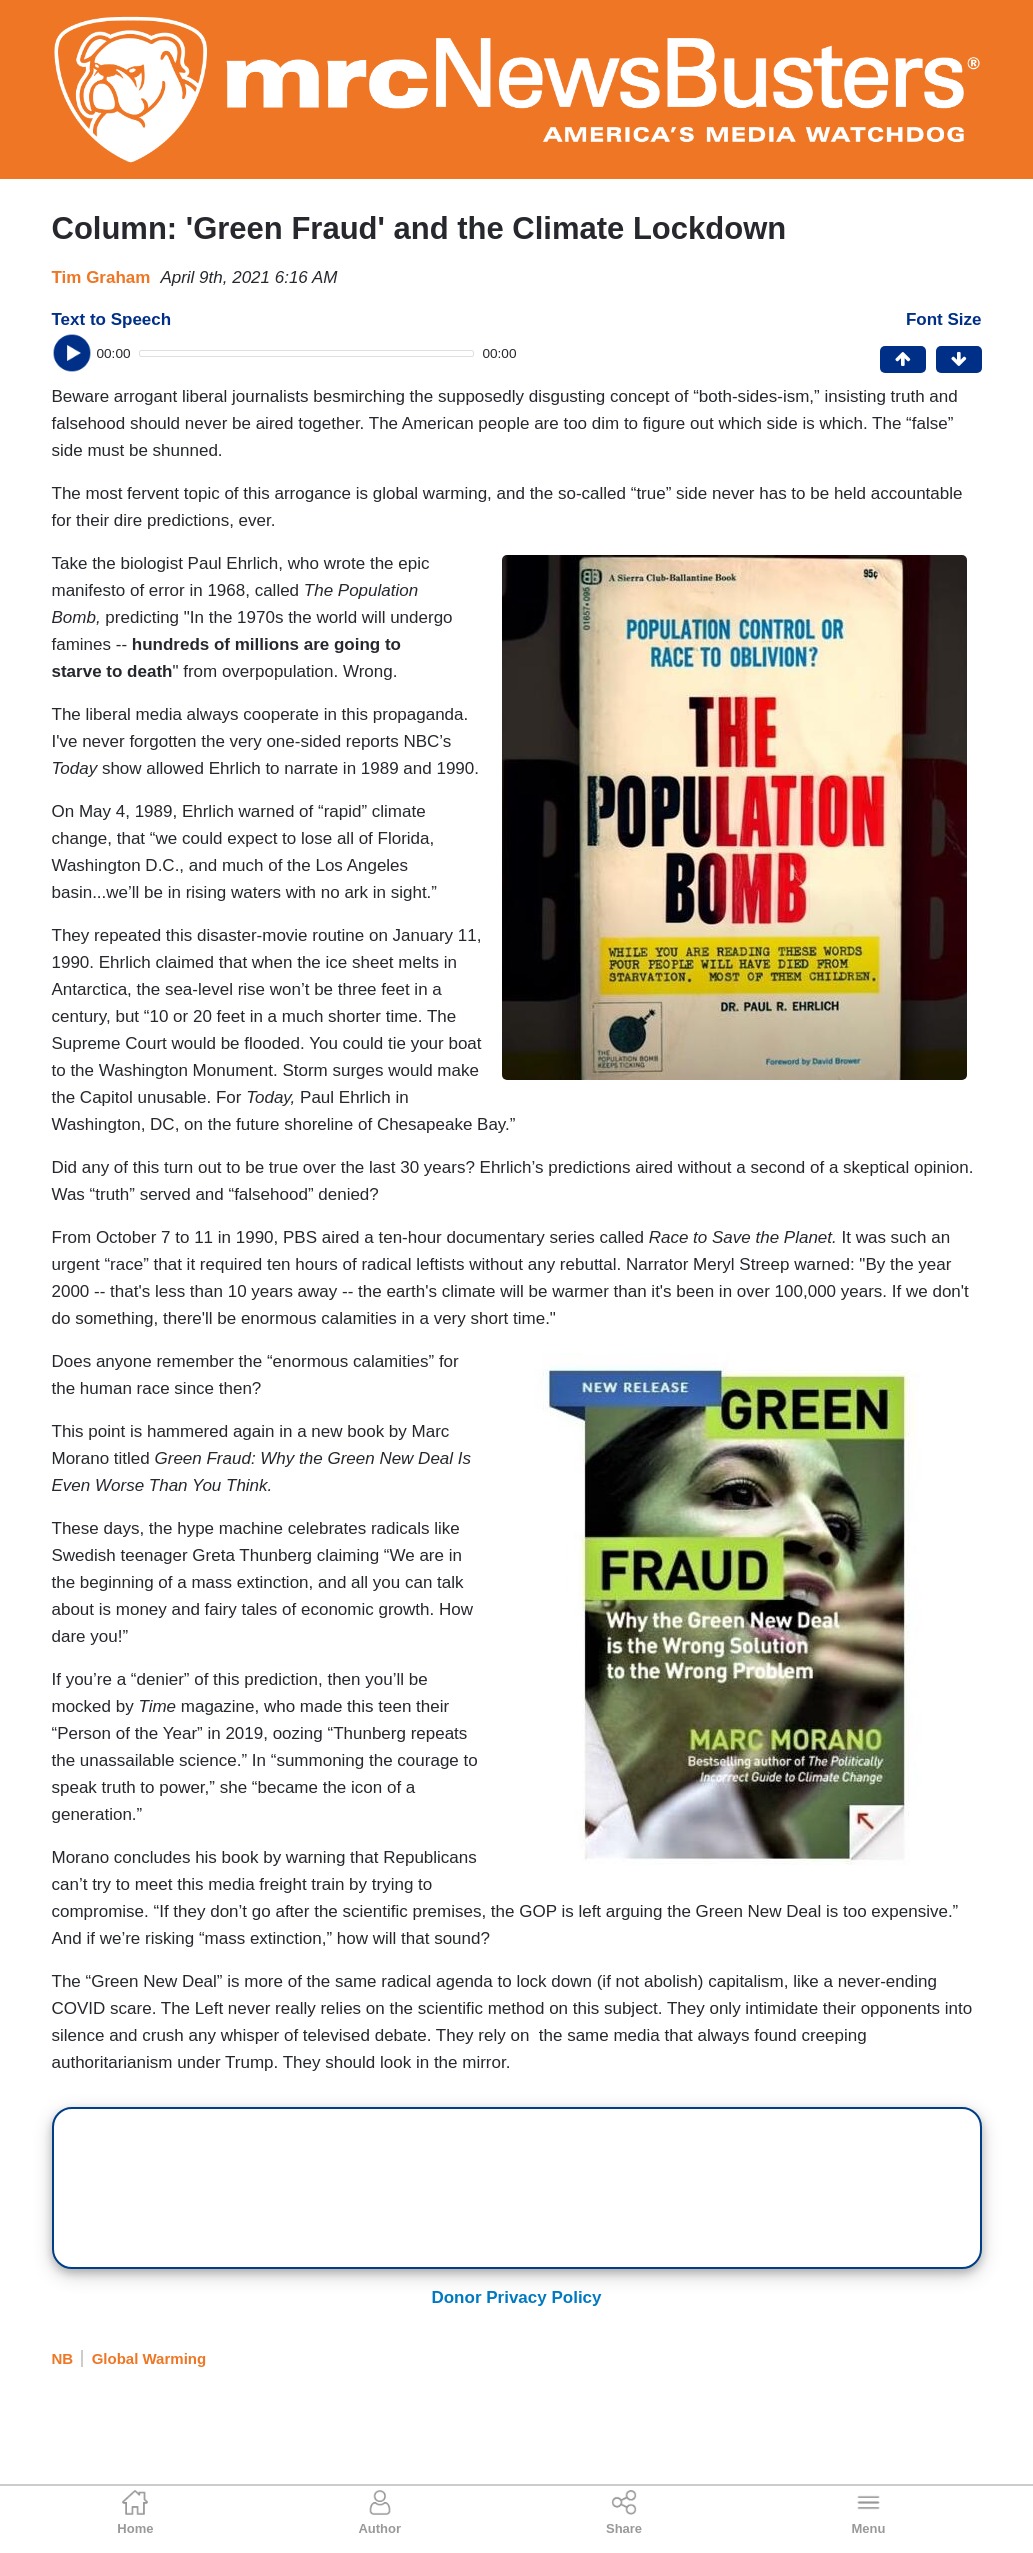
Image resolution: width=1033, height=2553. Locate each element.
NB (63, 2358)
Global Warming (149, 2358)
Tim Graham (101, 277)
